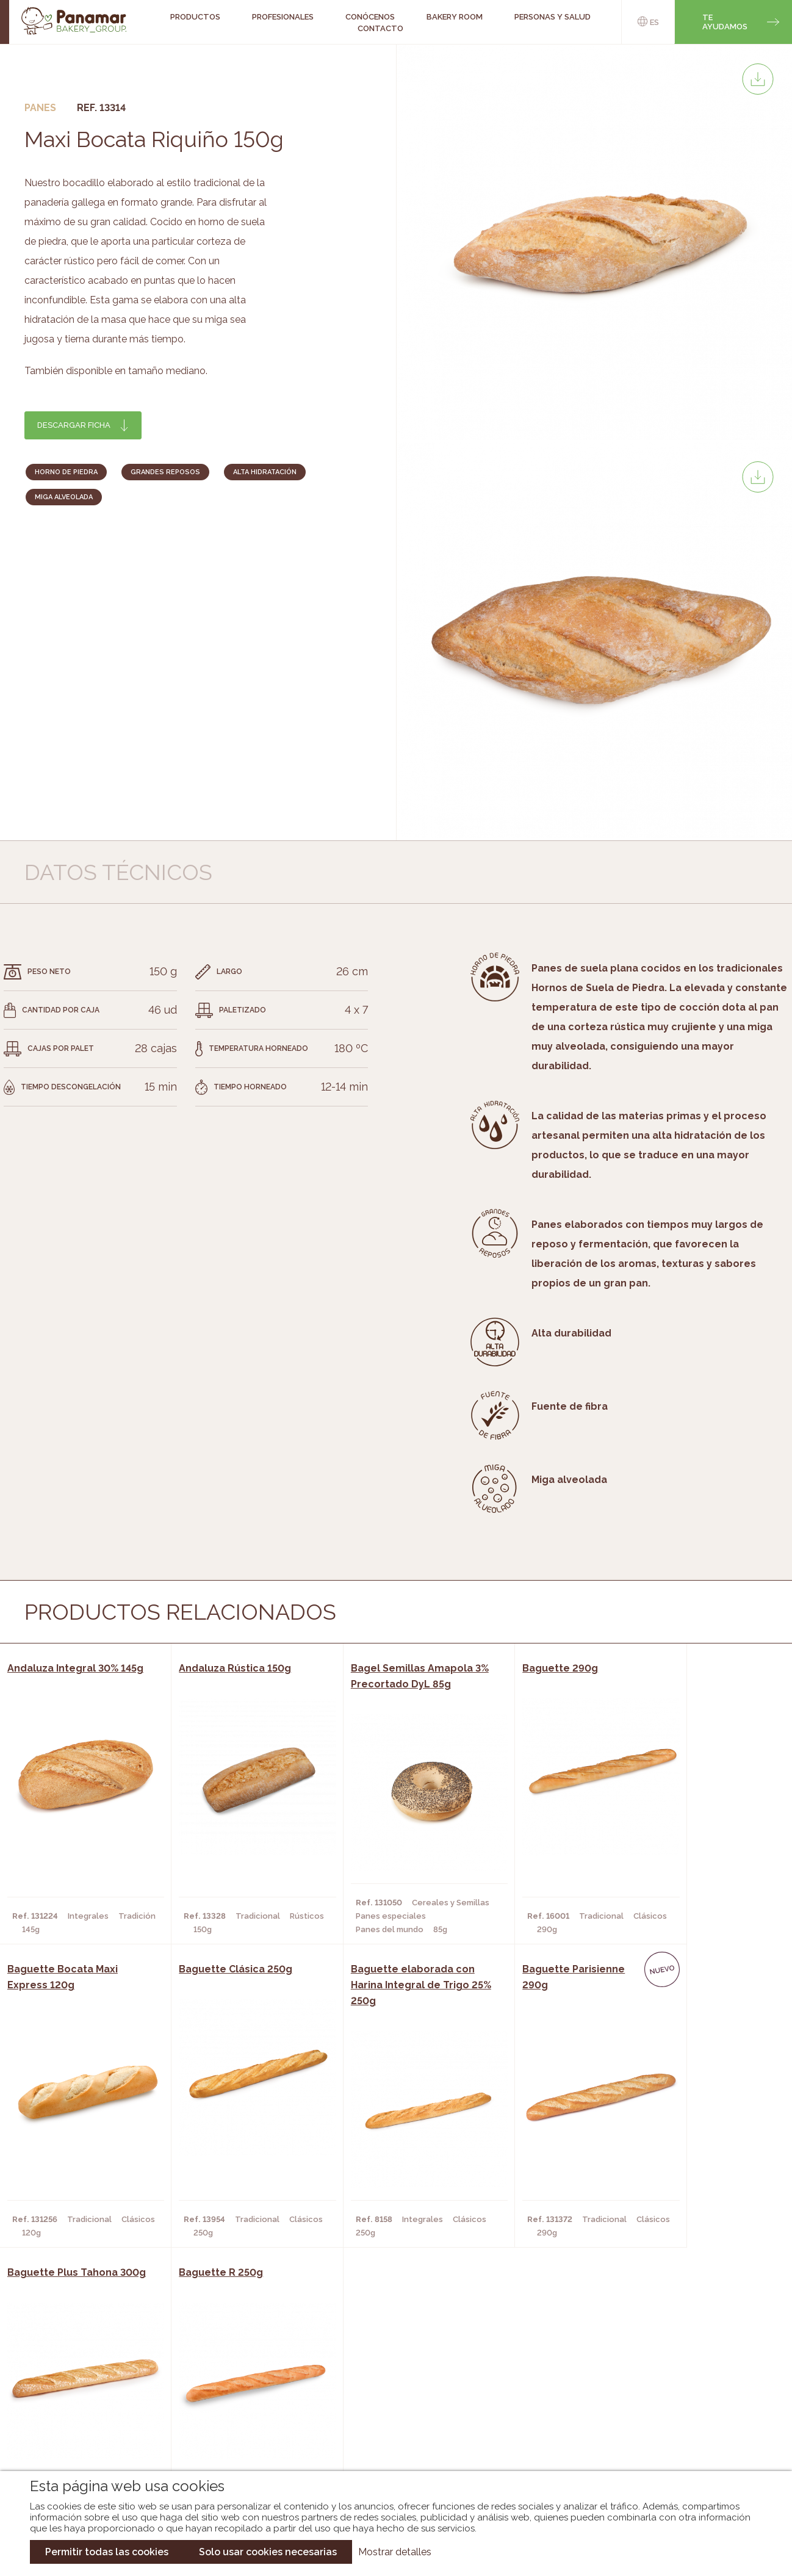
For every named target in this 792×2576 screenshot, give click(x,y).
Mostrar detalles (394, 2552)
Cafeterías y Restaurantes (233, 2374)
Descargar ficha (73, 425)
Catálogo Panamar (389, 2392)
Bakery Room (86, 2392)
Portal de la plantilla (670, 2401)
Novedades (371, 2374)
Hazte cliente (88, 2429)
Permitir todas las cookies (106, 2552)
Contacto (380, 28)
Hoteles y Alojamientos (227, 2429)
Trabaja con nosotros (670, 2364)
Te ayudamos (724, 22)
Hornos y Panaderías (219, 2392)
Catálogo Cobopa (387, 2410)
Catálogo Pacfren (388, 2447)
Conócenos (83, 2374)
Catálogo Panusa (386, 2429)
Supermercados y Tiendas (230, 2410)
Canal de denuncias (670, 2439)
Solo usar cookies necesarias (268, 2552)
